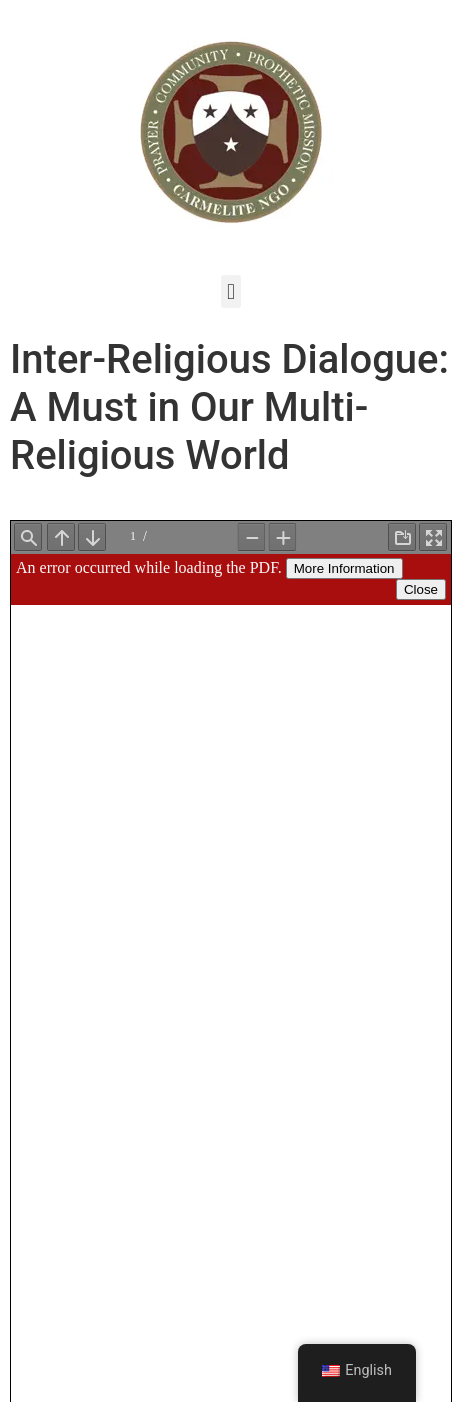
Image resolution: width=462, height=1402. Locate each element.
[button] (230, 291)
